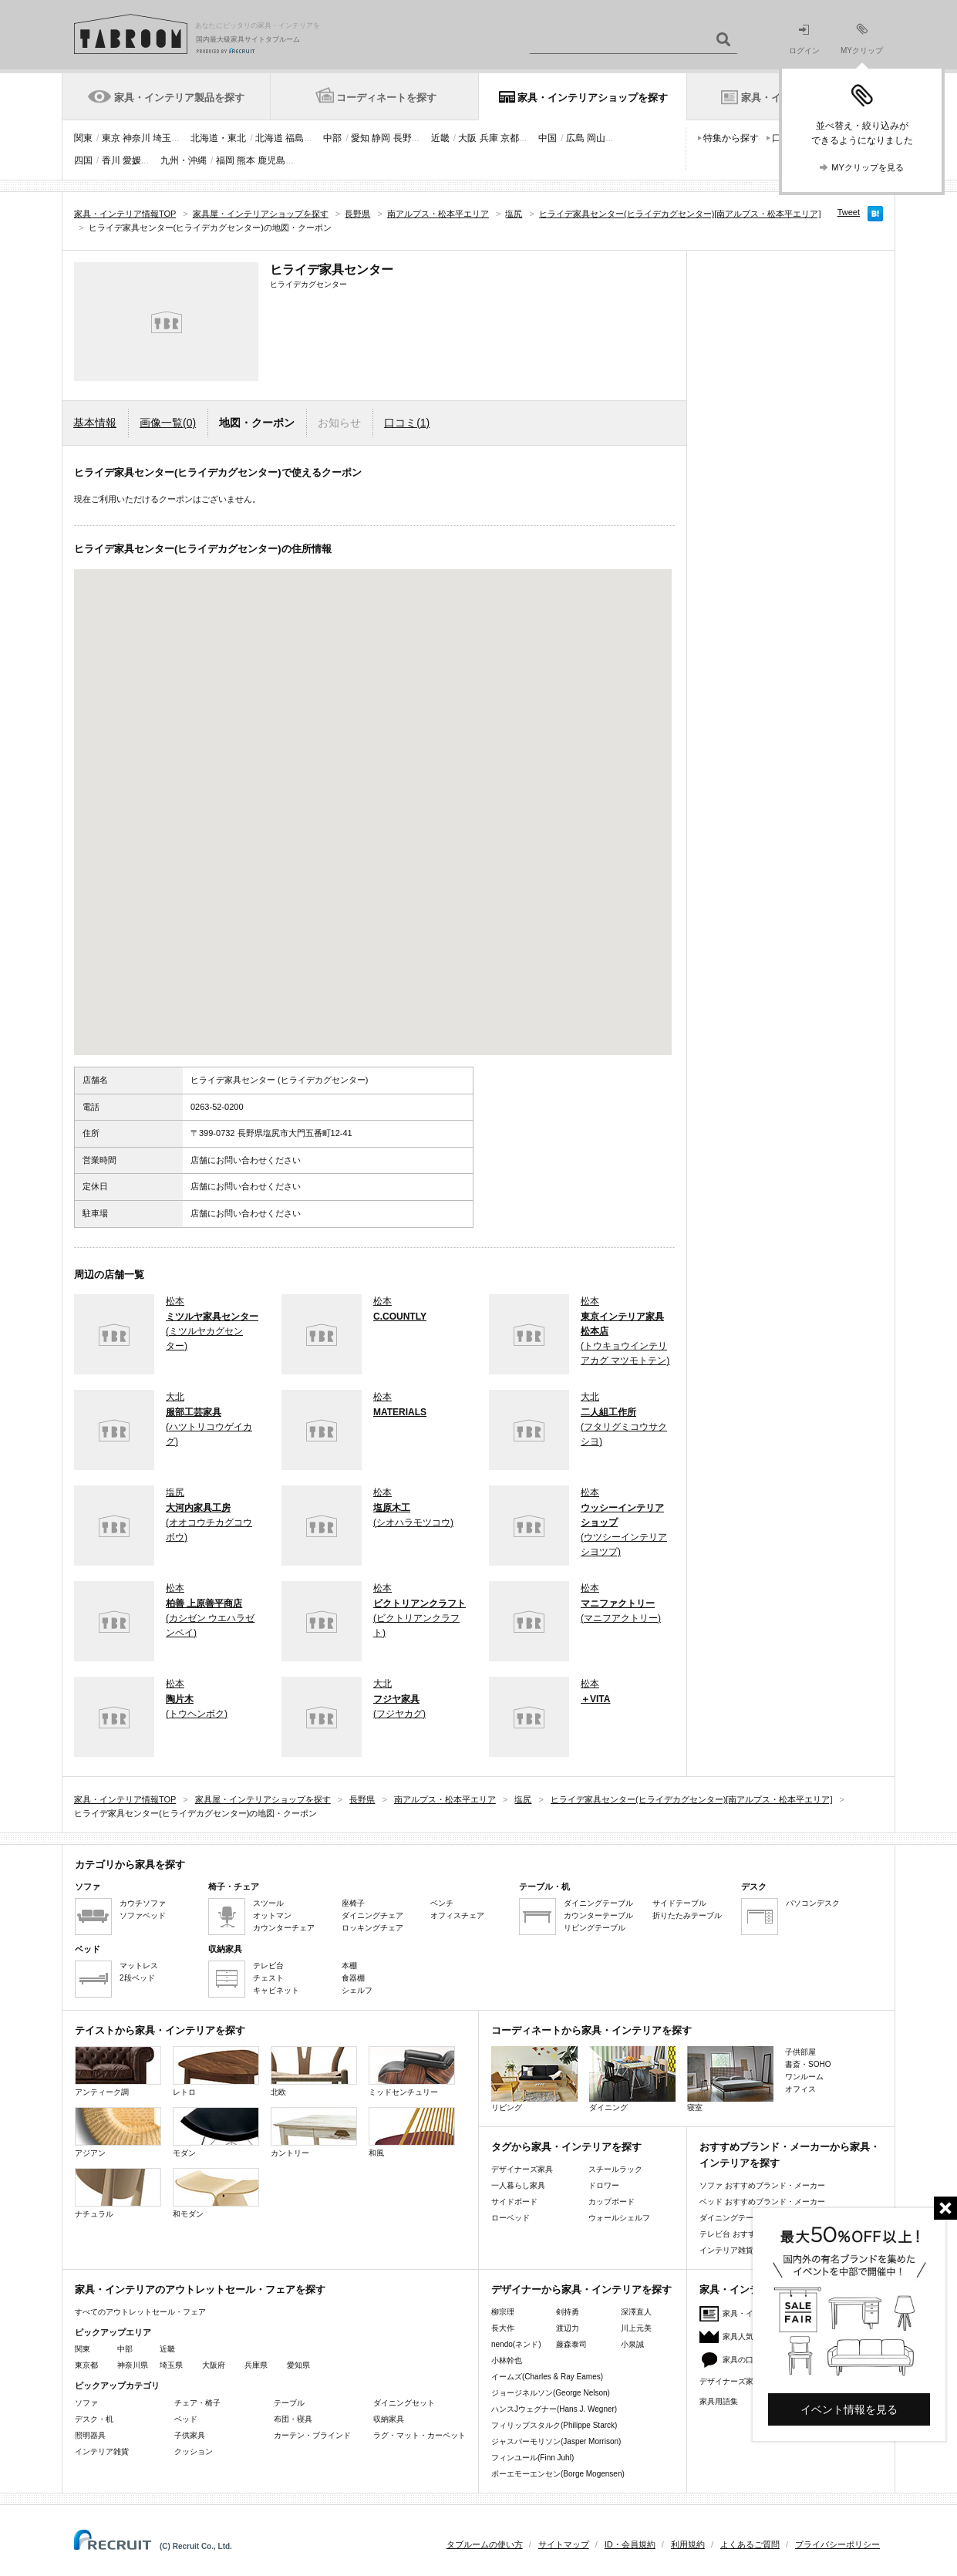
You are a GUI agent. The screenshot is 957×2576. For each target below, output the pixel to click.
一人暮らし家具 (518, 2185)
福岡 (225, 160)
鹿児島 (271, 160)
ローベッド (510, 2218)
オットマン (272, 1915)
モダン (216, 2132)
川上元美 (636, 2328)
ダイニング (632, 2079)
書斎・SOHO (808, 2064)
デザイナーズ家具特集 (738, 2381)
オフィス (800, 2089)
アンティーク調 (118, 2071)
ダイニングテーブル (598, 1903)
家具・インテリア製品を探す (179, 97)
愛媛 (132, 160)
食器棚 (353, 1978)
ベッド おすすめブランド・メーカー (762, 2201)
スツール (268, 1903)
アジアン (118, 2132)
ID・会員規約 (630, 2544)
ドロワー (603, 2185)
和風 (412, 2132)
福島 (294, 138)
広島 (575, 138)
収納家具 (388, 2419)
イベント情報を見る (849, 2409)
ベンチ (441, 1903)
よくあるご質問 (750, 2544)
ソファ (86, 2403)
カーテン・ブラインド (312, 2435)
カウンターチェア (284, 1928)
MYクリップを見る (867, 167)
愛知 (360, 138)
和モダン (216, 2193)
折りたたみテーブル (687, 1915)
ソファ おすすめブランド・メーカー (762, 2185)
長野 (402, 138)
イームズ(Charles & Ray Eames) (547, 2376)
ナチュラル (118, 2193)
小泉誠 (632, 2344)
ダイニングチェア (372, 1915)
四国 (83, 160)
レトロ (216, 2071)
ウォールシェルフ (619, 2218)
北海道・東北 (218, 138)
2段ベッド (137, 1978)
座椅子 (353, 1903)
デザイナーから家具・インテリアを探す (581, 2289)
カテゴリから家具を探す (130, 1864)
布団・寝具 (293, 2419)
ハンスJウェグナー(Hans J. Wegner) (554, 2409)
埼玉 (162, 138)
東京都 (86, 2365)
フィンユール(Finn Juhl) (532, 2457)
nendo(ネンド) (516, 2344)
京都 (509, 138)
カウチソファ (143, 1903)
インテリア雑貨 (102, 2451)
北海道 (269, 138)
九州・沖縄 (183, 160)
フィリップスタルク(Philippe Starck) (554, 2425)
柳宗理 (502, 2312)
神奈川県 (132, 2365)
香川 (111, 160)
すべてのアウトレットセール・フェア (140, 2312)
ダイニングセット (404, 2403)
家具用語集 (718, 2401)
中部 (332, 138)
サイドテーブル (679, 1903)
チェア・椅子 (197, 2403)
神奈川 (136, 138)
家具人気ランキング (757, 2336)
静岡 (381, 138)
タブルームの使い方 (484, 2544)
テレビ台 (268, 1965)
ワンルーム (804, 2076)
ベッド (185, 2419)
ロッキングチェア (372, 1928)
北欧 (314, 2071)
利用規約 (688, 2544)
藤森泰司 (571, 2344)
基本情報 (94, 422)
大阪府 (213, 2365)
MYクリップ (862, 39)
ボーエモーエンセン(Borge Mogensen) (558, 2474)
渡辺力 (567, 2328)
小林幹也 (506, 2360)
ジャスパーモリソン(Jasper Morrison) (556, 2441)
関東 (83, 138)
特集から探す (731, 138)
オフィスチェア (457, 1915)
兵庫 (489, 138)
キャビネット (276, 1990)
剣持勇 (567, 2312)
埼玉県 (171, 2365)
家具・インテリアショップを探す (592, 97)
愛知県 (298, 2365)
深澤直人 (636, 2312)
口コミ (407, 422)
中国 (547, 138)
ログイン (804, 40)
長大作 (502, 2328)
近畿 (440, 138)
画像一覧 (168, 422)
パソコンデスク (813, 1903)
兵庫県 (256, 2365)
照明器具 (90, 2435)
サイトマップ (563, 2544)
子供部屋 (800, 2052)
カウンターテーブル (598, 1915)
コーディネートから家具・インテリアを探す (591, 2030)
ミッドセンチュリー (412, 2071)
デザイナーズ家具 (522, 2169)
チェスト (268, 1978)
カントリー (314, 2132)
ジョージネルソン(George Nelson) (550, 2393)
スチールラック (615, 2169)
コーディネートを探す (386, 97)
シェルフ (357, 1990)
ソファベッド (143, 1915)
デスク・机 (94, 2419)
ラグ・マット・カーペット (419, 2435)
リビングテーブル (594, 1928)
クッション (193, 2451)
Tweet (848, 212)
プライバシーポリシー (837, 2544)
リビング (534, 2079)
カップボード (611, 2201)
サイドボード (514, 2201)
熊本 (246, 160)
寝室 (730, 2079)
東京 (111, 138)
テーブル (289, 2403)
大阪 (467, 138)
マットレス (139, 1965)
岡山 (596, 138)
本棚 (349, 1965)
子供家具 (189, 2435)
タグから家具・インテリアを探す (566, 2147)
